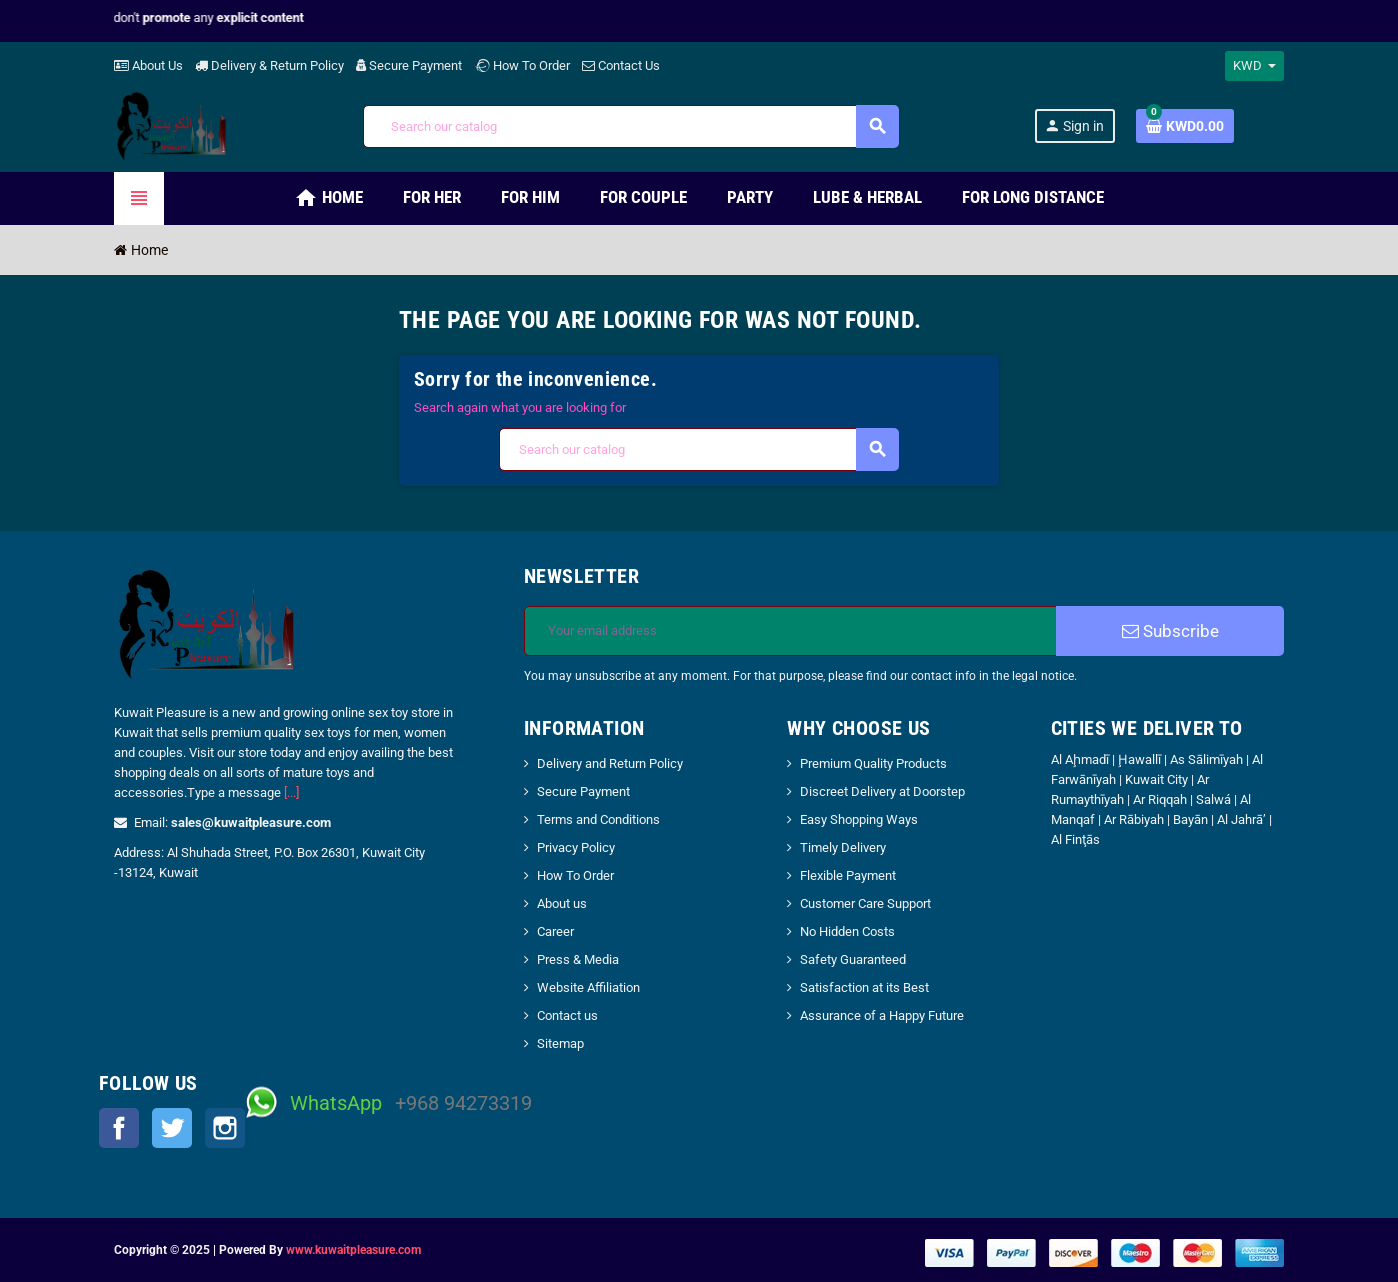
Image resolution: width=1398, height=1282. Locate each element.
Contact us (567, 1015)
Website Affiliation (588, 987)
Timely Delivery (843, 847)
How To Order (522, 65)
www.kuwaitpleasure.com (353, 1250)
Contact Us (621, 65)
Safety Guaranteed (853, 959)
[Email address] (790, 631)
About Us (148, 65)
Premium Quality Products (873, 763)
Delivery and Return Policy (610, 763)
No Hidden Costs (847, 931)
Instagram (225, 1128)
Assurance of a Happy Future (882, 1015)
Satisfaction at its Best (864, 987)
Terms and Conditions (598, 819)
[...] (291, 792)
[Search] (630, 126)
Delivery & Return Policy (269, 65)
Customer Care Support (865, 903)
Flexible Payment (848, 875)
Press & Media (578, 959)
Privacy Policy (576, 847)
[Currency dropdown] (1254, 66)
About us (562, 903)
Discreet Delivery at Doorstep (882, 791)
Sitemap (560, 1043)
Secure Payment (409, 65)
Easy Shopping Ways (859, 819)
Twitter (172, 1128)
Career (555, 931)
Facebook (119, 1128)
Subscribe (1170, 631)
